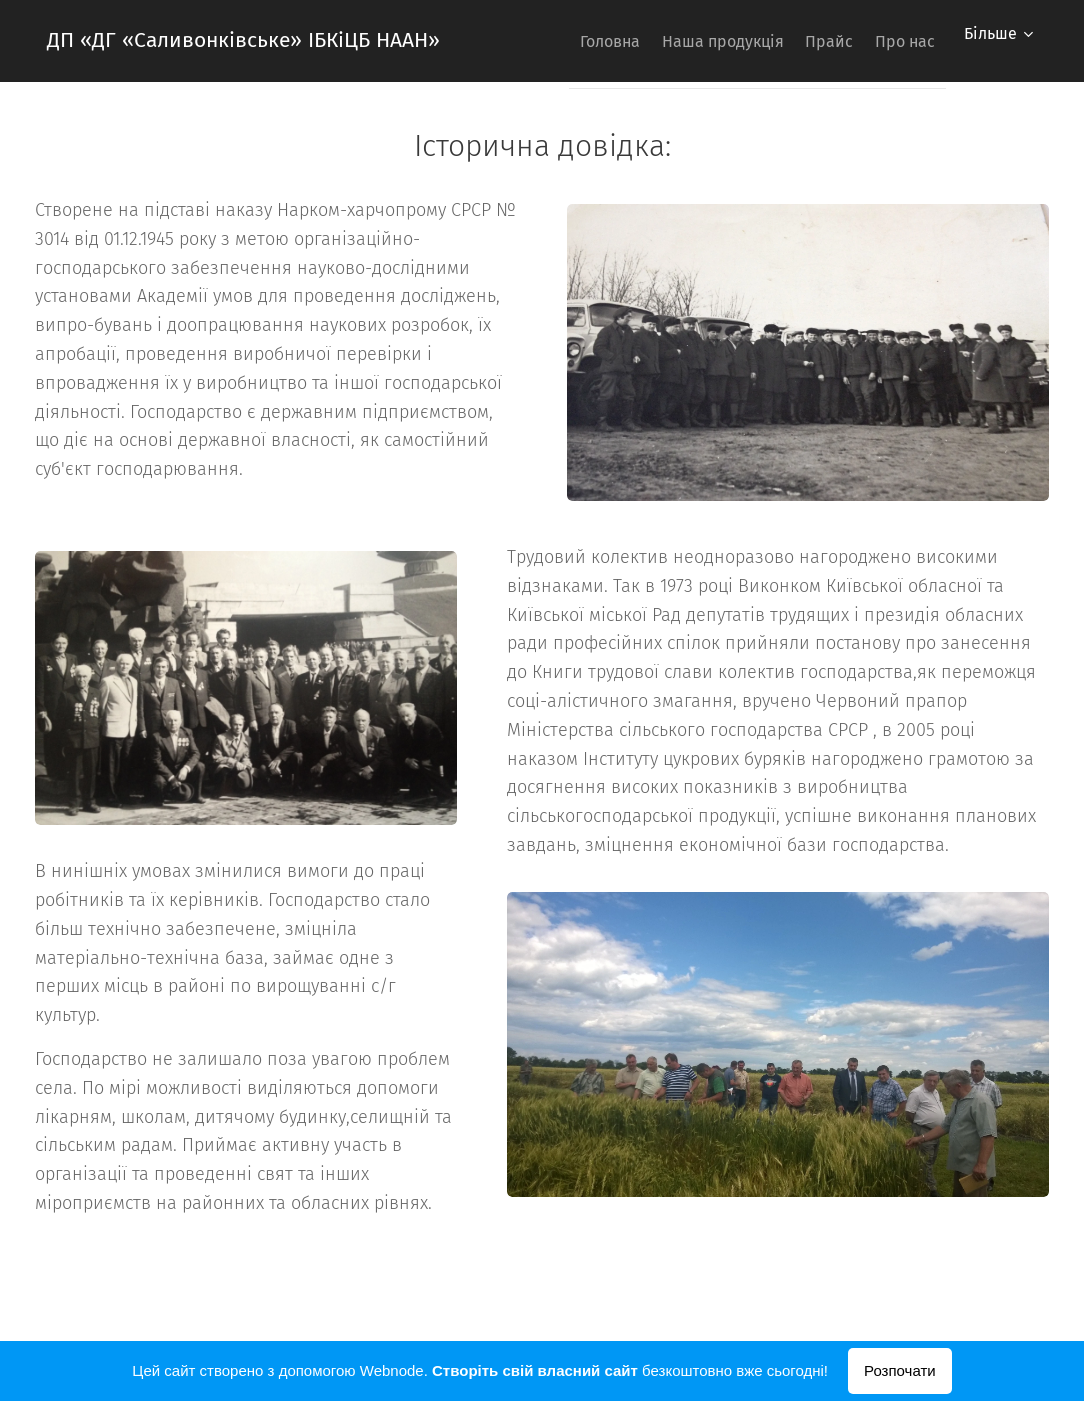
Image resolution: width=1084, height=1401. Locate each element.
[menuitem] (560, 41)
